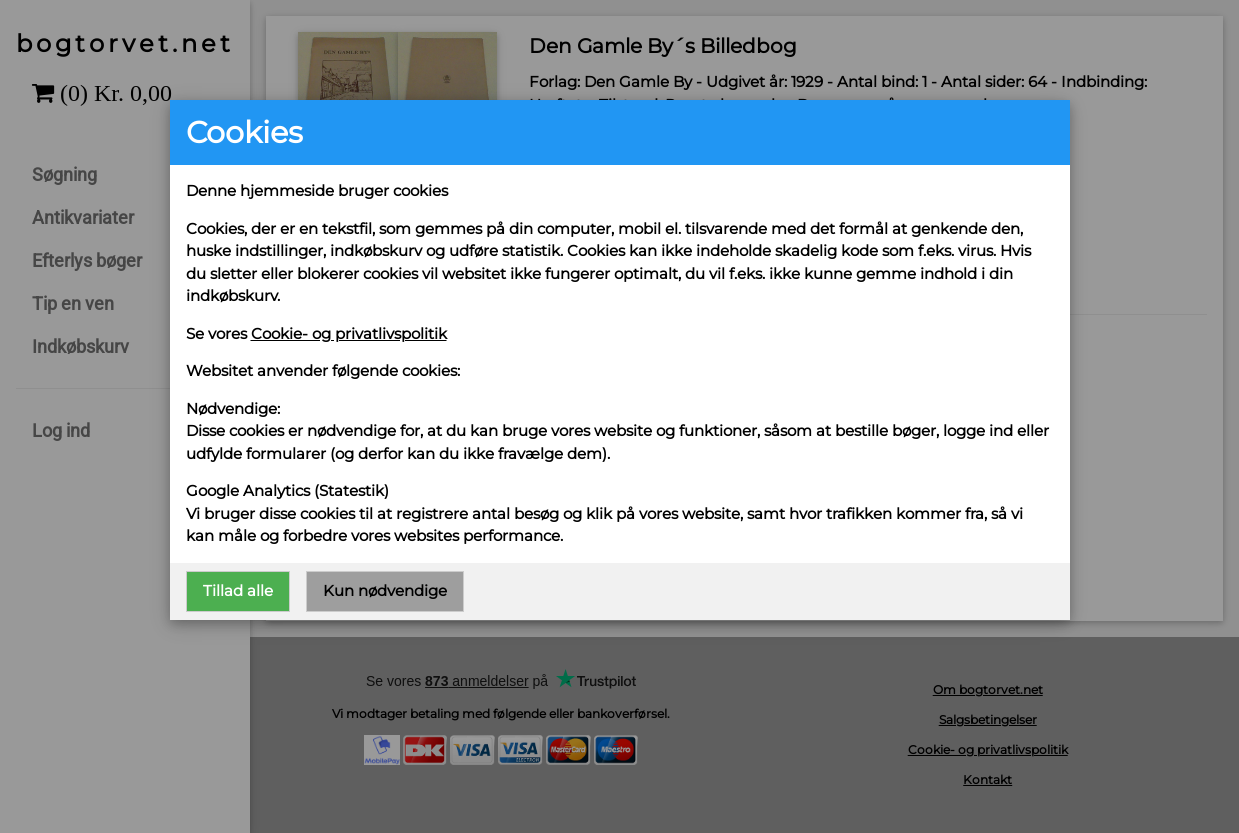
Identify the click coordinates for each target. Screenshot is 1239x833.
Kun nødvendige (385, 590)
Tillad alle (238, 590)
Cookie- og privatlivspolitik (349, 333)
